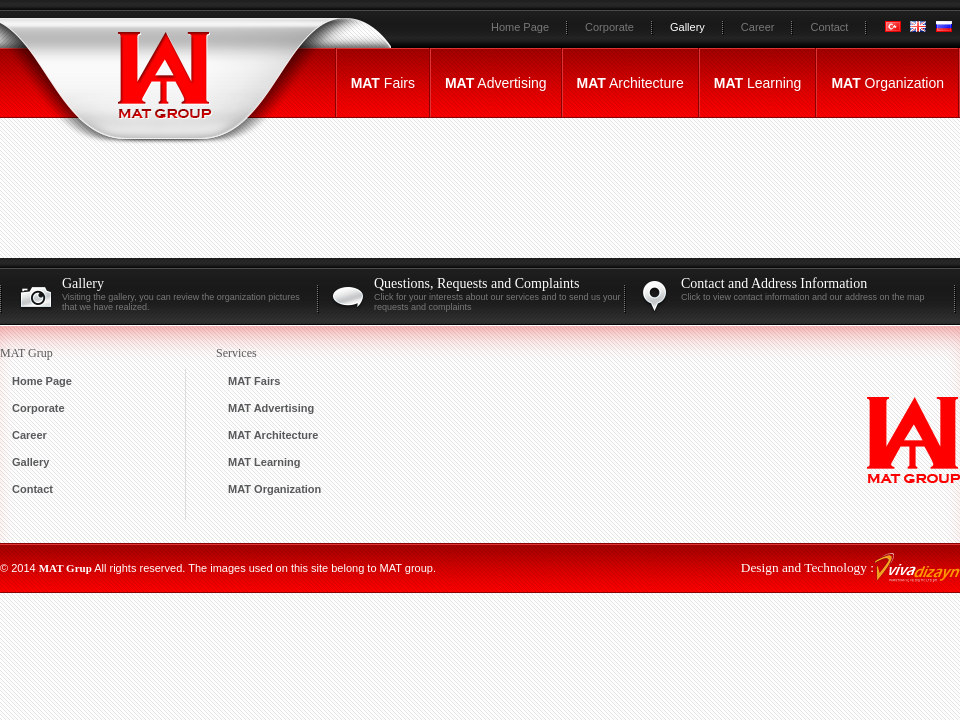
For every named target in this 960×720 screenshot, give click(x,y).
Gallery (687, 27)
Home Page (520, 27)
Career (758, 27)
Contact (829, 27)
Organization (887, 83)
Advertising (496, 83)
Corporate (609, 27)
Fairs (383, 83)
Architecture (630, 83)
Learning (758, 83)
